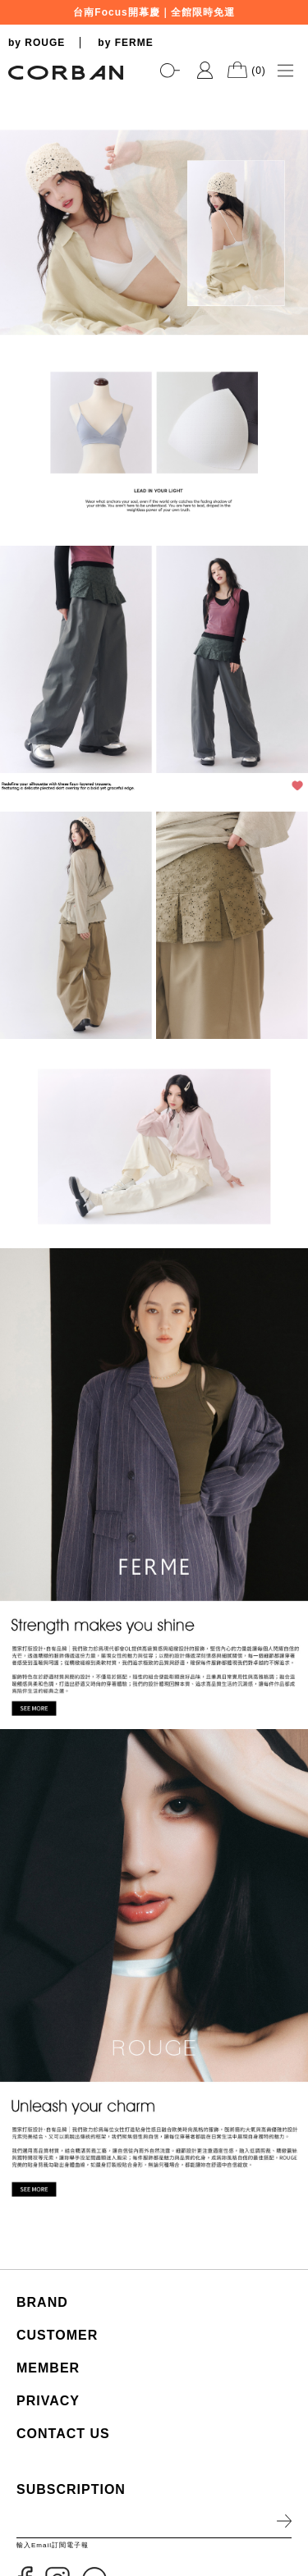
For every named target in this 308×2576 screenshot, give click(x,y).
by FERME (125, 42)
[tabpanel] (154, 90)
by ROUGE (36, 42)
